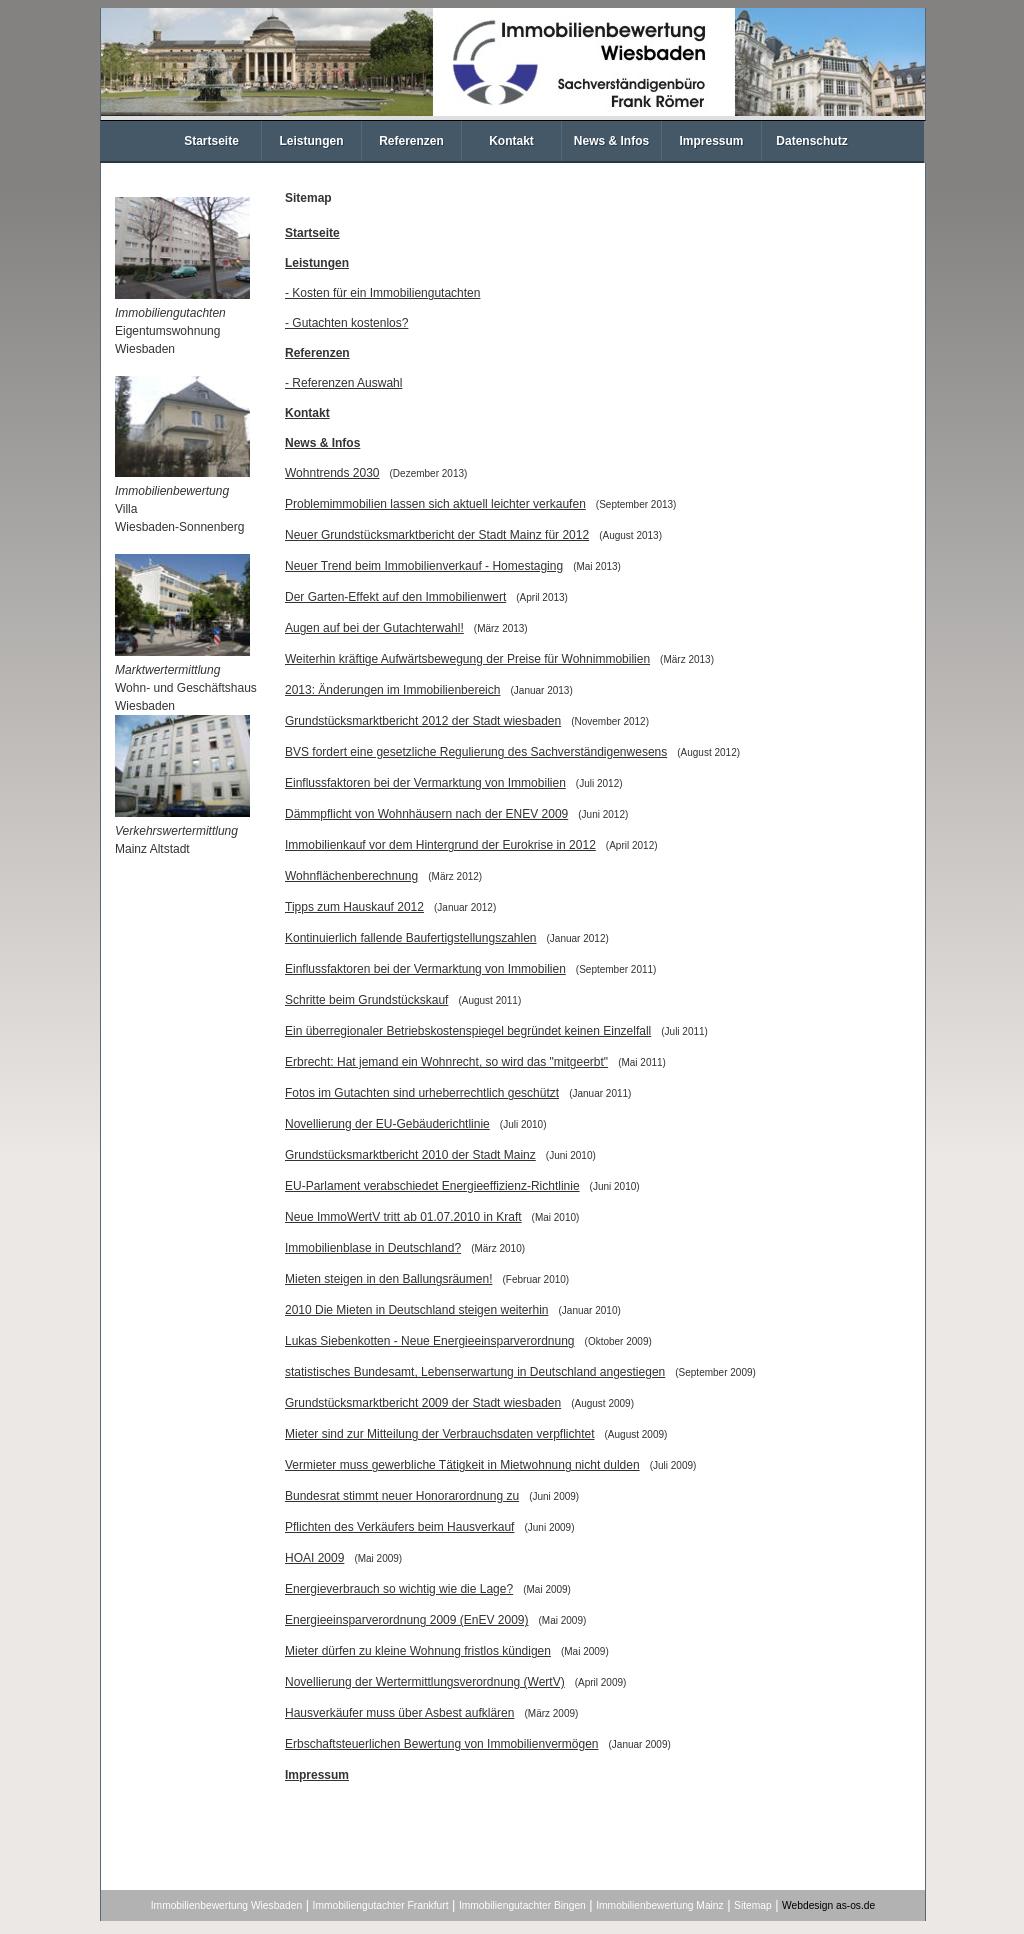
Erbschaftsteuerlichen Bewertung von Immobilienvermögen (442, 1744)
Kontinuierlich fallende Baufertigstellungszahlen (411, 938)
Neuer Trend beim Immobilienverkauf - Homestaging (424, 566)
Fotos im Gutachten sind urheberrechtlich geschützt (422, 1093)
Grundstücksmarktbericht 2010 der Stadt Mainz (410, 1155)
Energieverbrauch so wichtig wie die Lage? (399, 1589)
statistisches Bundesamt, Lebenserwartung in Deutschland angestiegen (475, 1372)
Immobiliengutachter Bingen (522, 1905)
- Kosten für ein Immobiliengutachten (382, 293)
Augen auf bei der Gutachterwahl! (374, 628)
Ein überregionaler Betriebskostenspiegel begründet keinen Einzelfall (468, 1031)
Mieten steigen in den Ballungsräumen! (388, 1279)
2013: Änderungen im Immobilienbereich (392, 690)
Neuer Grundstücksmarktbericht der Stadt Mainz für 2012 (437, 535)
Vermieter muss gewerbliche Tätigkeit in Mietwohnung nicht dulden (462, 1465)
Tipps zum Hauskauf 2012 (354, 907)
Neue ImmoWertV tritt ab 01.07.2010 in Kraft (403, 1217)
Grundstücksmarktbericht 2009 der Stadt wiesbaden (423, 1403)
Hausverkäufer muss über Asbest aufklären (399, 1713)
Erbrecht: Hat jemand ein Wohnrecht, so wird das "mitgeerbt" (446, 1062)
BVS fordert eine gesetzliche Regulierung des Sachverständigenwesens (476, 752)
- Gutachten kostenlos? (346, 323)
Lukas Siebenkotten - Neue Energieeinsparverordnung (430, 1341)
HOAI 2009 (314, 1558)
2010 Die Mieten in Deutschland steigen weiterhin (417, 1310)
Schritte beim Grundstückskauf (366, 1000)
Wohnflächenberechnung (351, 876)
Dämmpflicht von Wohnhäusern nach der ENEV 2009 (426, 814)
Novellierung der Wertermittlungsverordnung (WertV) (425, 1682)
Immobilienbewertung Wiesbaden (226, 1905)
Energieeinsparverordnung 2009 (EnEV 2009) (407, 1620)
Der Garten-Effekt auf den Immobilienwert (395, 597)
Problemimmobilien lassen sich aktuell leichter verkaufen (435, 504)
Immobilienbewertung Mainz (659, 1905)
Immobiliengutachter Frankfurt (381, 1905)
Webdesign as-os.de (828, 1905)
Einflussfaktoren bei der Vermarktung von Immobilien (425, 783)
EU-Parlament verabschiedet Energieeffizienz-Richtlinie (432, 1186)
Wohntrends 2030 (332, 473)
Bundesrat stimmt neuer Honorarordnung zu (402, 1496)
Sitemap (753, 1905)
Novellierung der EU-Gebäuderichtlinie (387, 1124)
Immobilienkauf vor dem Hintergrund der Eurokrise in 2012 (440, 845)
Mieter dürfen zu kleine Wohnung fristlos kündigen (418, 1651)
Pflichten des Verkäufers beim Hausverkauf (399, 1527)
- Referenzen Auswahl (343, 383)
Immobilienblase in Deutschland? (373, 1248)
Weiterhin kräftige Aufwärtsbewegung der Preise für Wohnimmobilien (467, 659)
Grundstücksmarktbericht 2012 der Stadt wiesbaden (423, 721)
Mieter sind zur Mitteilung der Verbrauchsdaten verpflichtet (440, 1434)
